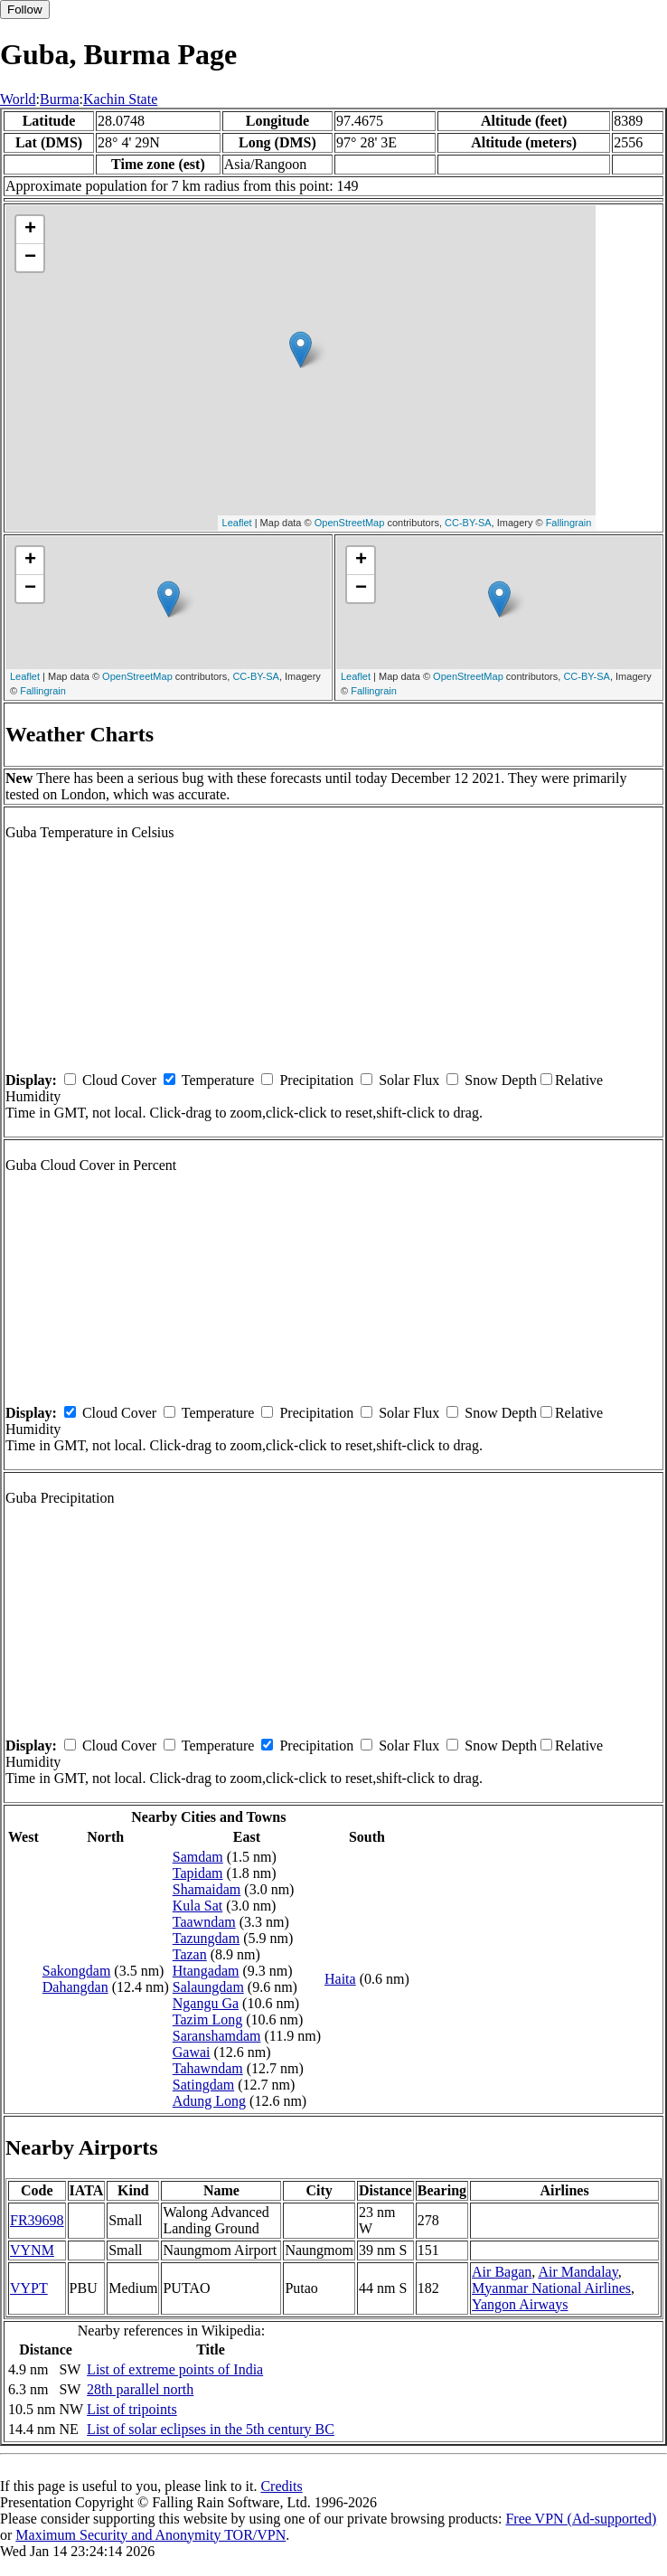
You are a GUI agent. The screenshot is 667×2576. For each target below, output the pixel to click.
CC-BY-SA (468, 522)
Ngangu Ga (206, 2003)
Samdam (198, 1856)
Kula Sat (198, 1905)
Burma (60, 99)
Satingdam (203, 2084)
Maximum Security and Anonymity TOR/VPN (150, 2535)
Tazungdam (206, 1938)
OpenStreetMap (350, 522)
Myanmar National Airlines (551, 2288)
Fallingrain (569, 522)
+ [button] (30, 229)
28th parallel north (140, 2389)
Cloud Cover (119, 1080)
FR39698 (37, 2220)
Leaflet (237, 522)
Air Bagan (501, 2271)
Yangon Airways (520, 2304)
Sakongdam (76, 1970)
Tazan (190, 1954)
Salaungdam (208, 1987)
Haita (340, 1978)
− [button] (30, 257)
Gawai (192, 2052)
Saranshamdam (217, 2035)
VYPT (29, 2288)
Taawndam (204, 1922)
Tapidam (198, 1873)
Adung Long (209, 2101)
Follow (24, 9)
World (18, 99)
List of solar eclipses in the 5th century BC (210, 2429)
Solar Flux (409, 1080)
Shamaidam (207, 1889)
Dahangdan (75, 1987)
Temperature (218, 1080)
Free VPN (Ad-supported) (580, 2518)
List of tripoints (132, 2409)
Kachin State (120, 99)
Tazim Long (208, 2019)
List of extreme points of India (175, 2369)
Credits (281, 2486)
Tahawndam (208, 2068)
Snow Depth (501, 1080)
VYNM (32, 2250)
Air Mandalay (577, 2271)
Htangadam (206, 1970)
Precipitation (316, 1080)
